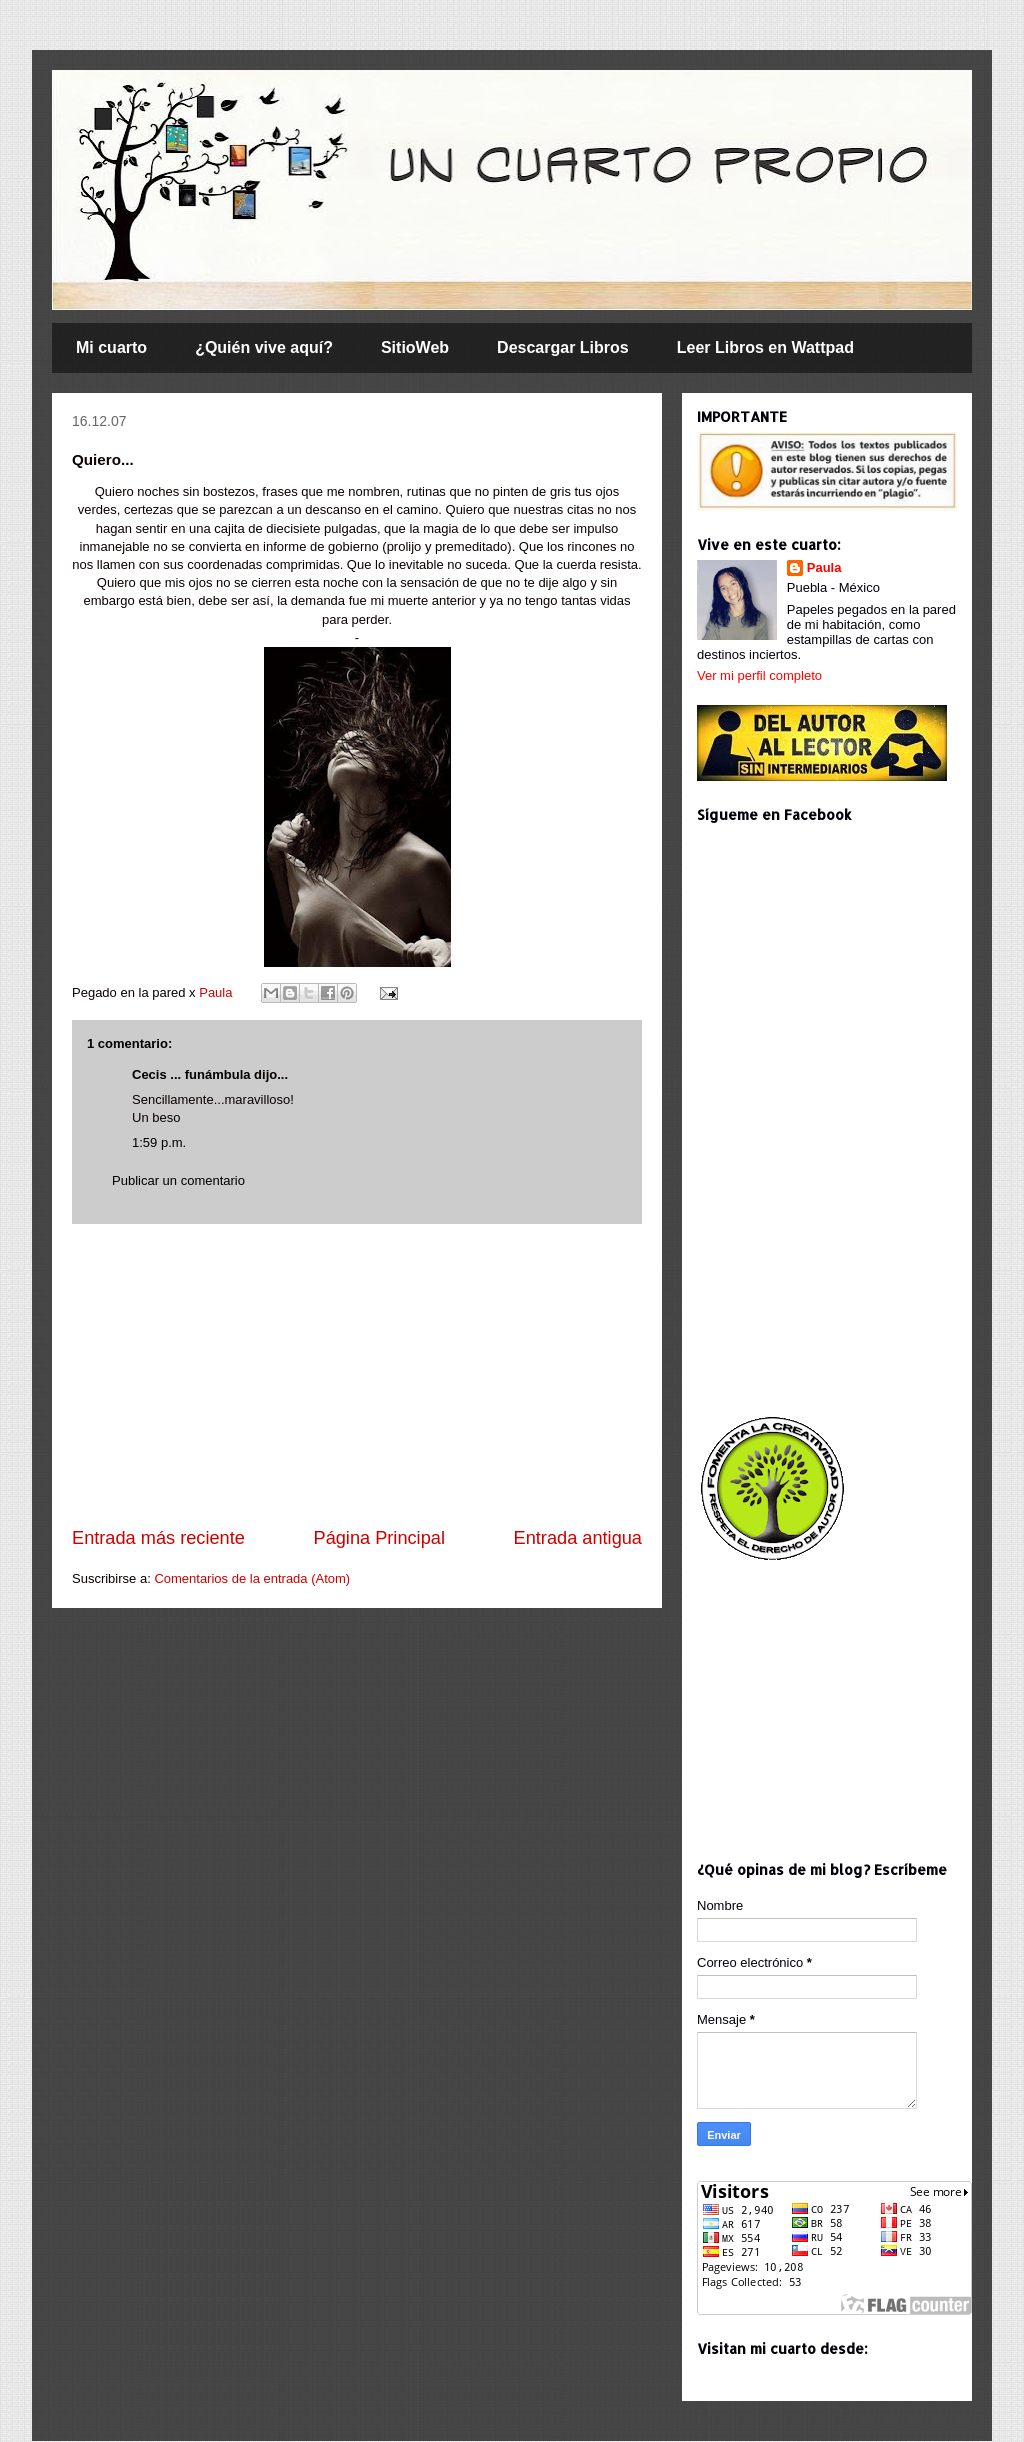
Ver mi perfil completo (759, 675)
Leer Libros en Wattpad (765, 347)
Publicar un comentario (178, 1180)
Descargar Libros (563, 347)
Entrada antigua (578, 1538)
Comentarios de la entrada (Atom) (252, 1578)
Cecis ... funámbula (191, 1074)
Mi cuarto (111, 347)
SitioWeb (415, 347)
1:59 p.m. (159, 1142)
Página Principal (379, 1538)
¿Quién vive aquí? (264, 347)
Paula (217, 992)
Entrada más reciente (158, 1538)
